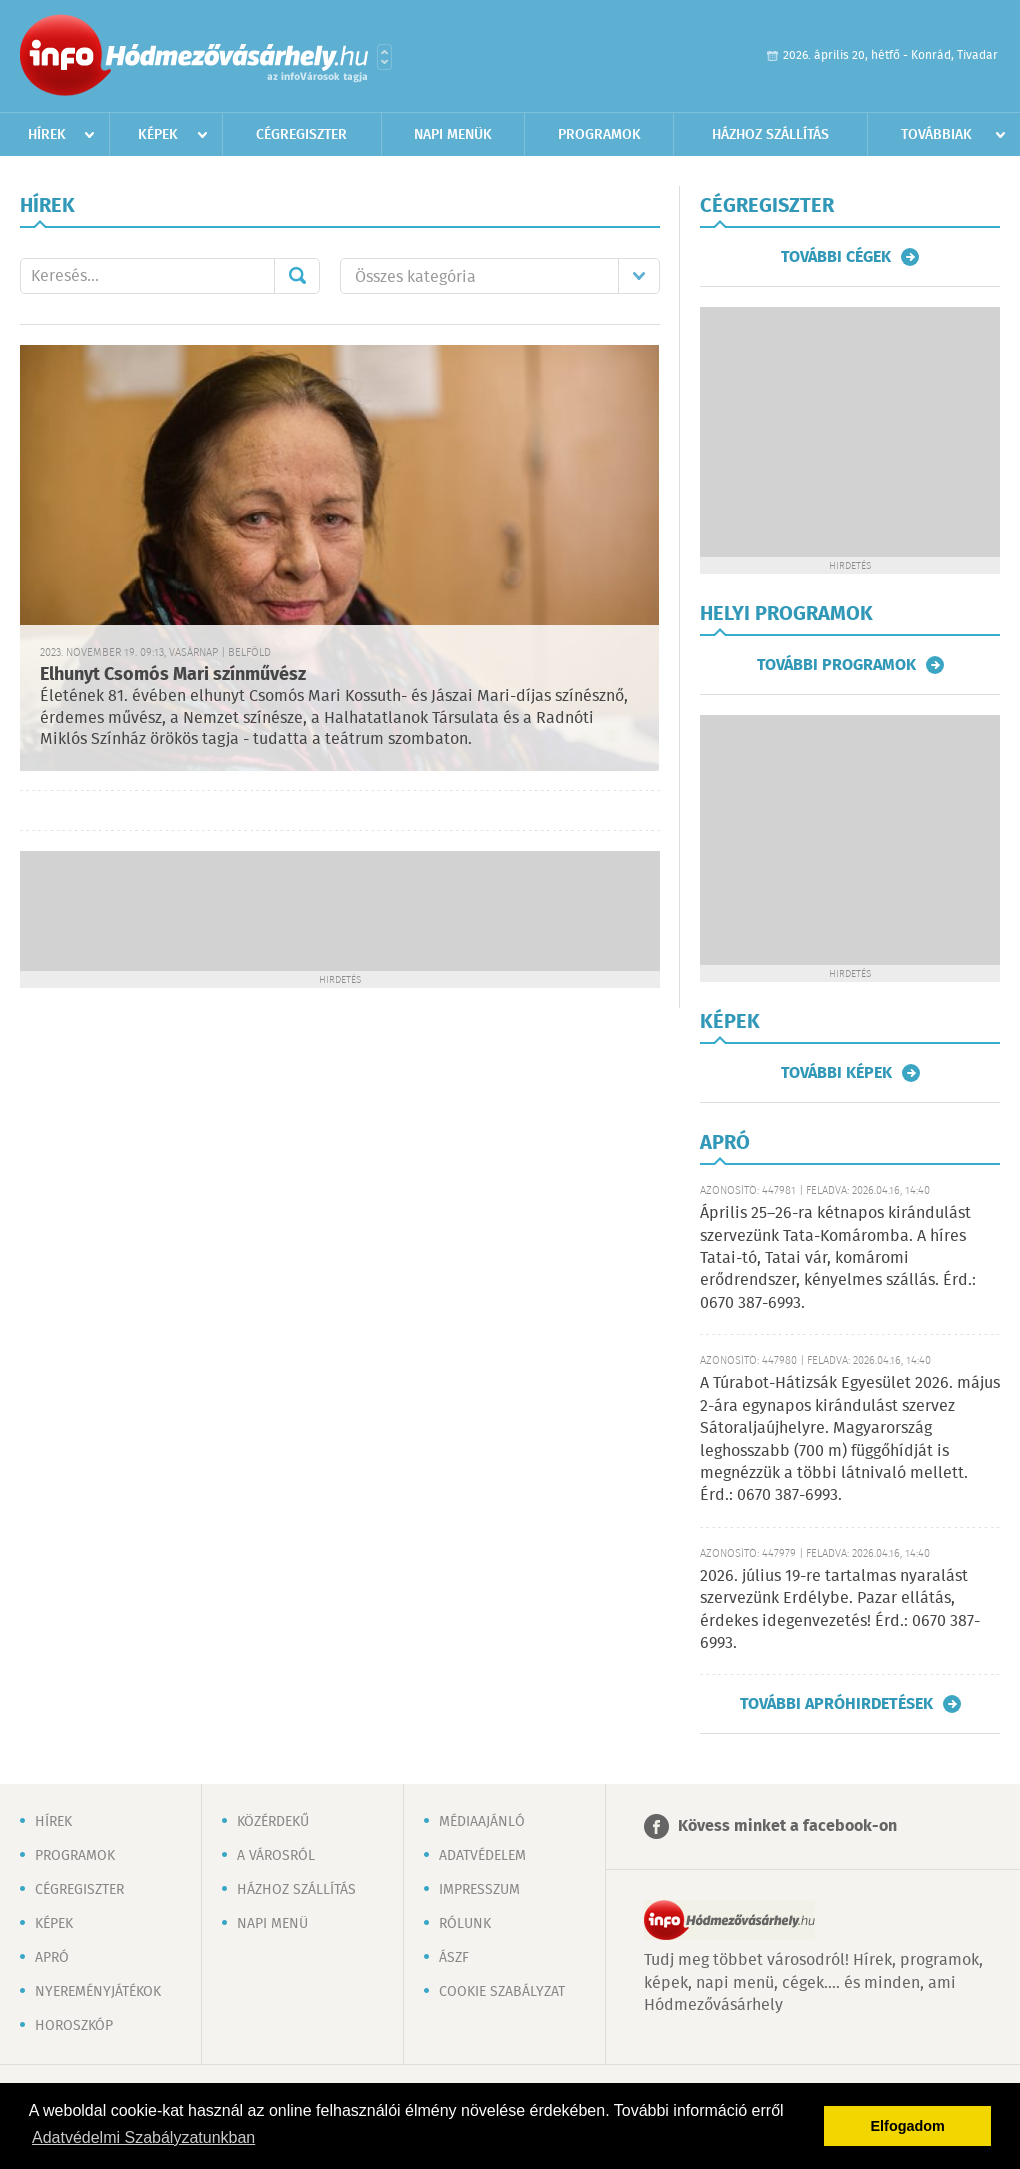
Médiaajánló (482, 1822)
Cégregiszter (301, 135)
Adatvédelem (482, 1856)
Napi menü (272, 1924)
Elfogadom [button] (908, 2126)
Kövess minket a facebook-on (787, 1826)
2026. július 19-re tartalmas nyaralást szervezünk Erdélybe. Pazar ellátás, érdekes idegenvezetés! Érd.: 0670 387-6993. (840, 1610)
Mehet (297, 276)
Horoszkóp (74, 2026)
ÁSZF (454, 1958)
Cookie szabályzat (502, 1992)
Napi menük (453, 135)
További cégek (836, 257)
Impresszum (479, 1890)
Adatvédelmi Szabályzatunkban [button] (143, 2137)
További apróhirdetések (836, 1704)
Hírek (47, 135)
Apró (52, 1958)
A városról (276, 1856)
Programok (599, 135)
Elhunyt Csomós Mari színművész (173, 675)
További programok (836, 665)
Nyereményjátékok (98, 1992)
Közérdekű (273, 1822)
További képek (836, 1073)
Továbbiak (936, 135)
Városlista (384, 57)
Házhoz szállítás (770, 135)
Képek (158, 135)
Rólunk (465, 1924)
